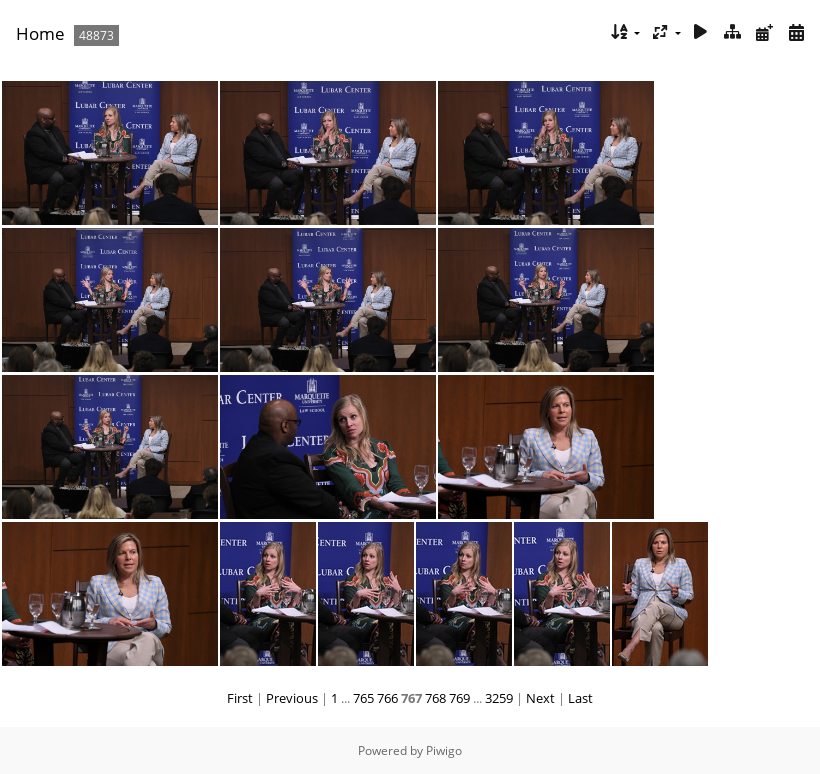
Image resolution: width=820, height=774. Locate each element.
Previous (292, 698)
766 (387, 698)
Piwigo (444, 750)
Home (40, 33)
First (240, 698)
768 (435, 698)
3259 (499, 698)
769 (459, 698)
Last (580, 698)
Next (540, 698)
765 (363, 698)
